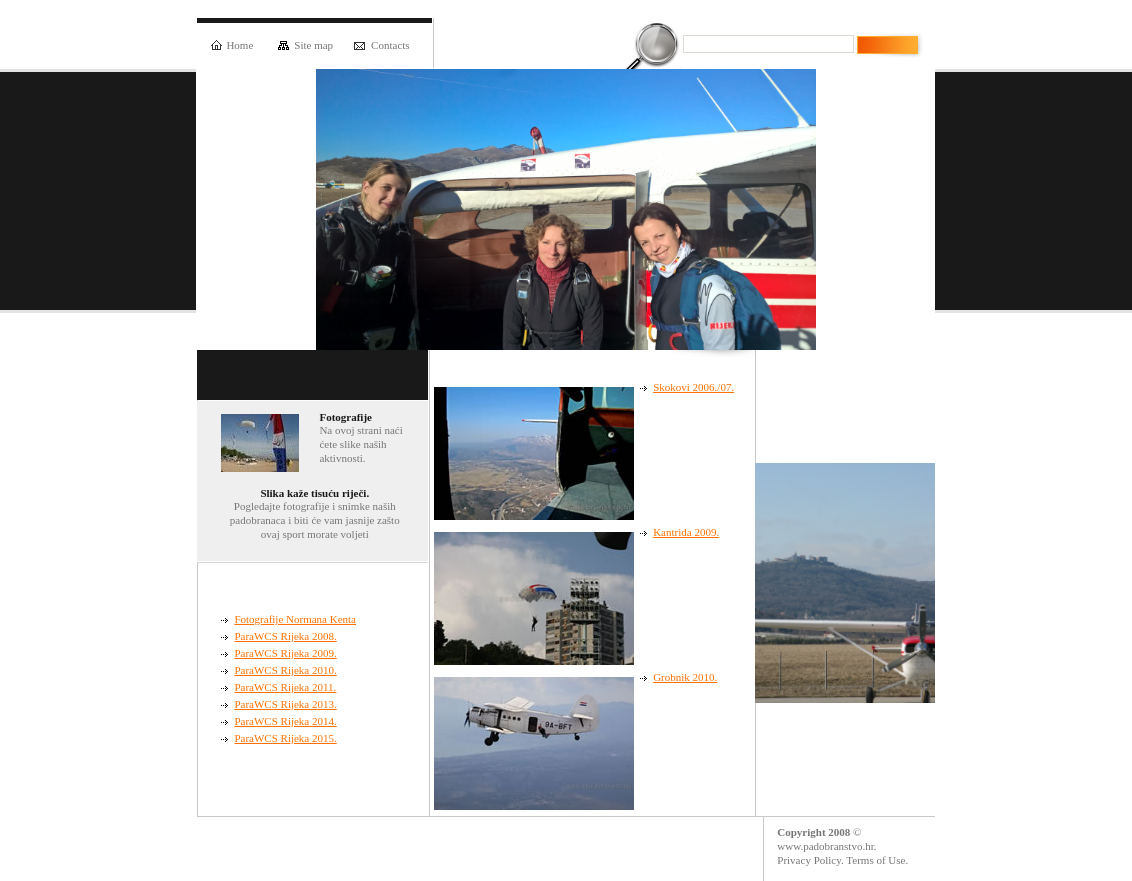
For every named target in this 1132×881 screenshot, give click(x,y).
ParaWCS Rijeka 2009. (285, 653)
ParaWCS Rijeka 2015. (285, 738)
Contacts (382, 45)
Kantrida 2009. (686, 532)
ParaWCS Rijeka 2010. (285, 670)
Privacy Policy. (810, 860)
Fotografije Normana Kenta (295, 619)
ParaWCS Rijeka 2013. (285, 704)
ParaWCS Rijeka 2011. (285, 687)
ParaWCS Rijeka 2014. (285, 721)
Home (231, 45)
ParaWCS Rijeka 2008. (285, 636)
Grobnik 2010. (685, 677)
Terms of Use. (877, 860)
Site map (305, 45)
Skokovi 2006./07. (693, 387)
